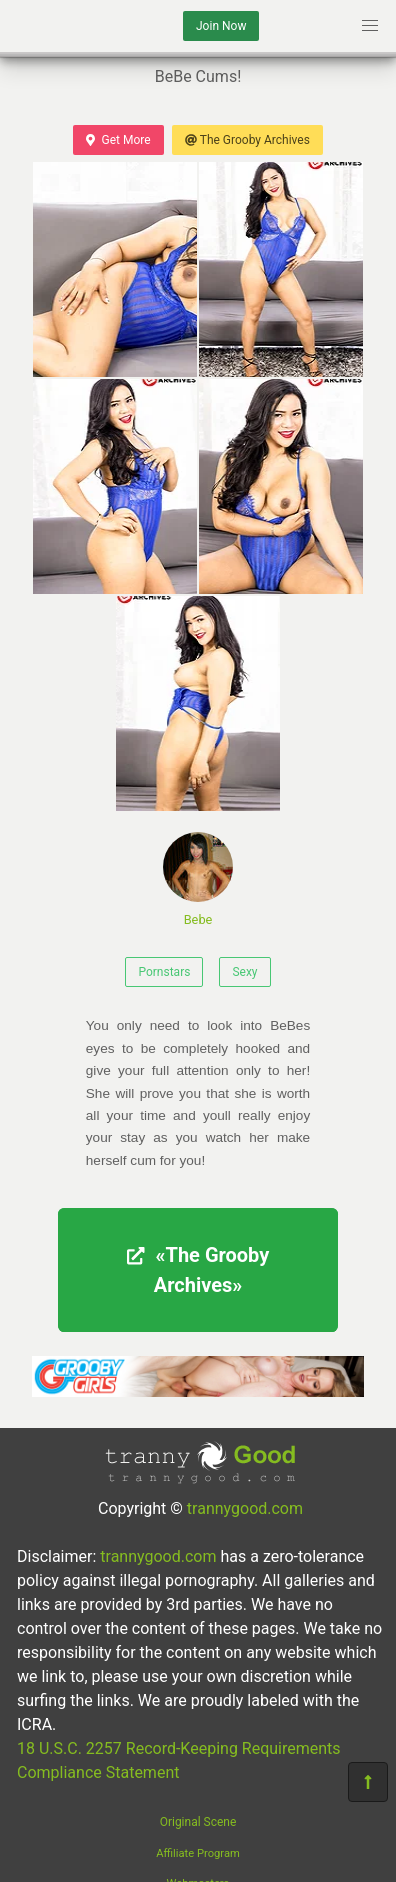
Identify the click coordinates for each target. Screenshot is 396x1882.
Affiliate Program (198, 1853)
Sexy (244, 972)
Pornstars (164, 972)
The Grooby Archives (247, 140)
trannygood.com (245, 1508)
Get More (118, 140)
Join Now (221, 26)
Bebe (198, 879)
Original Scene (198, 1822)
